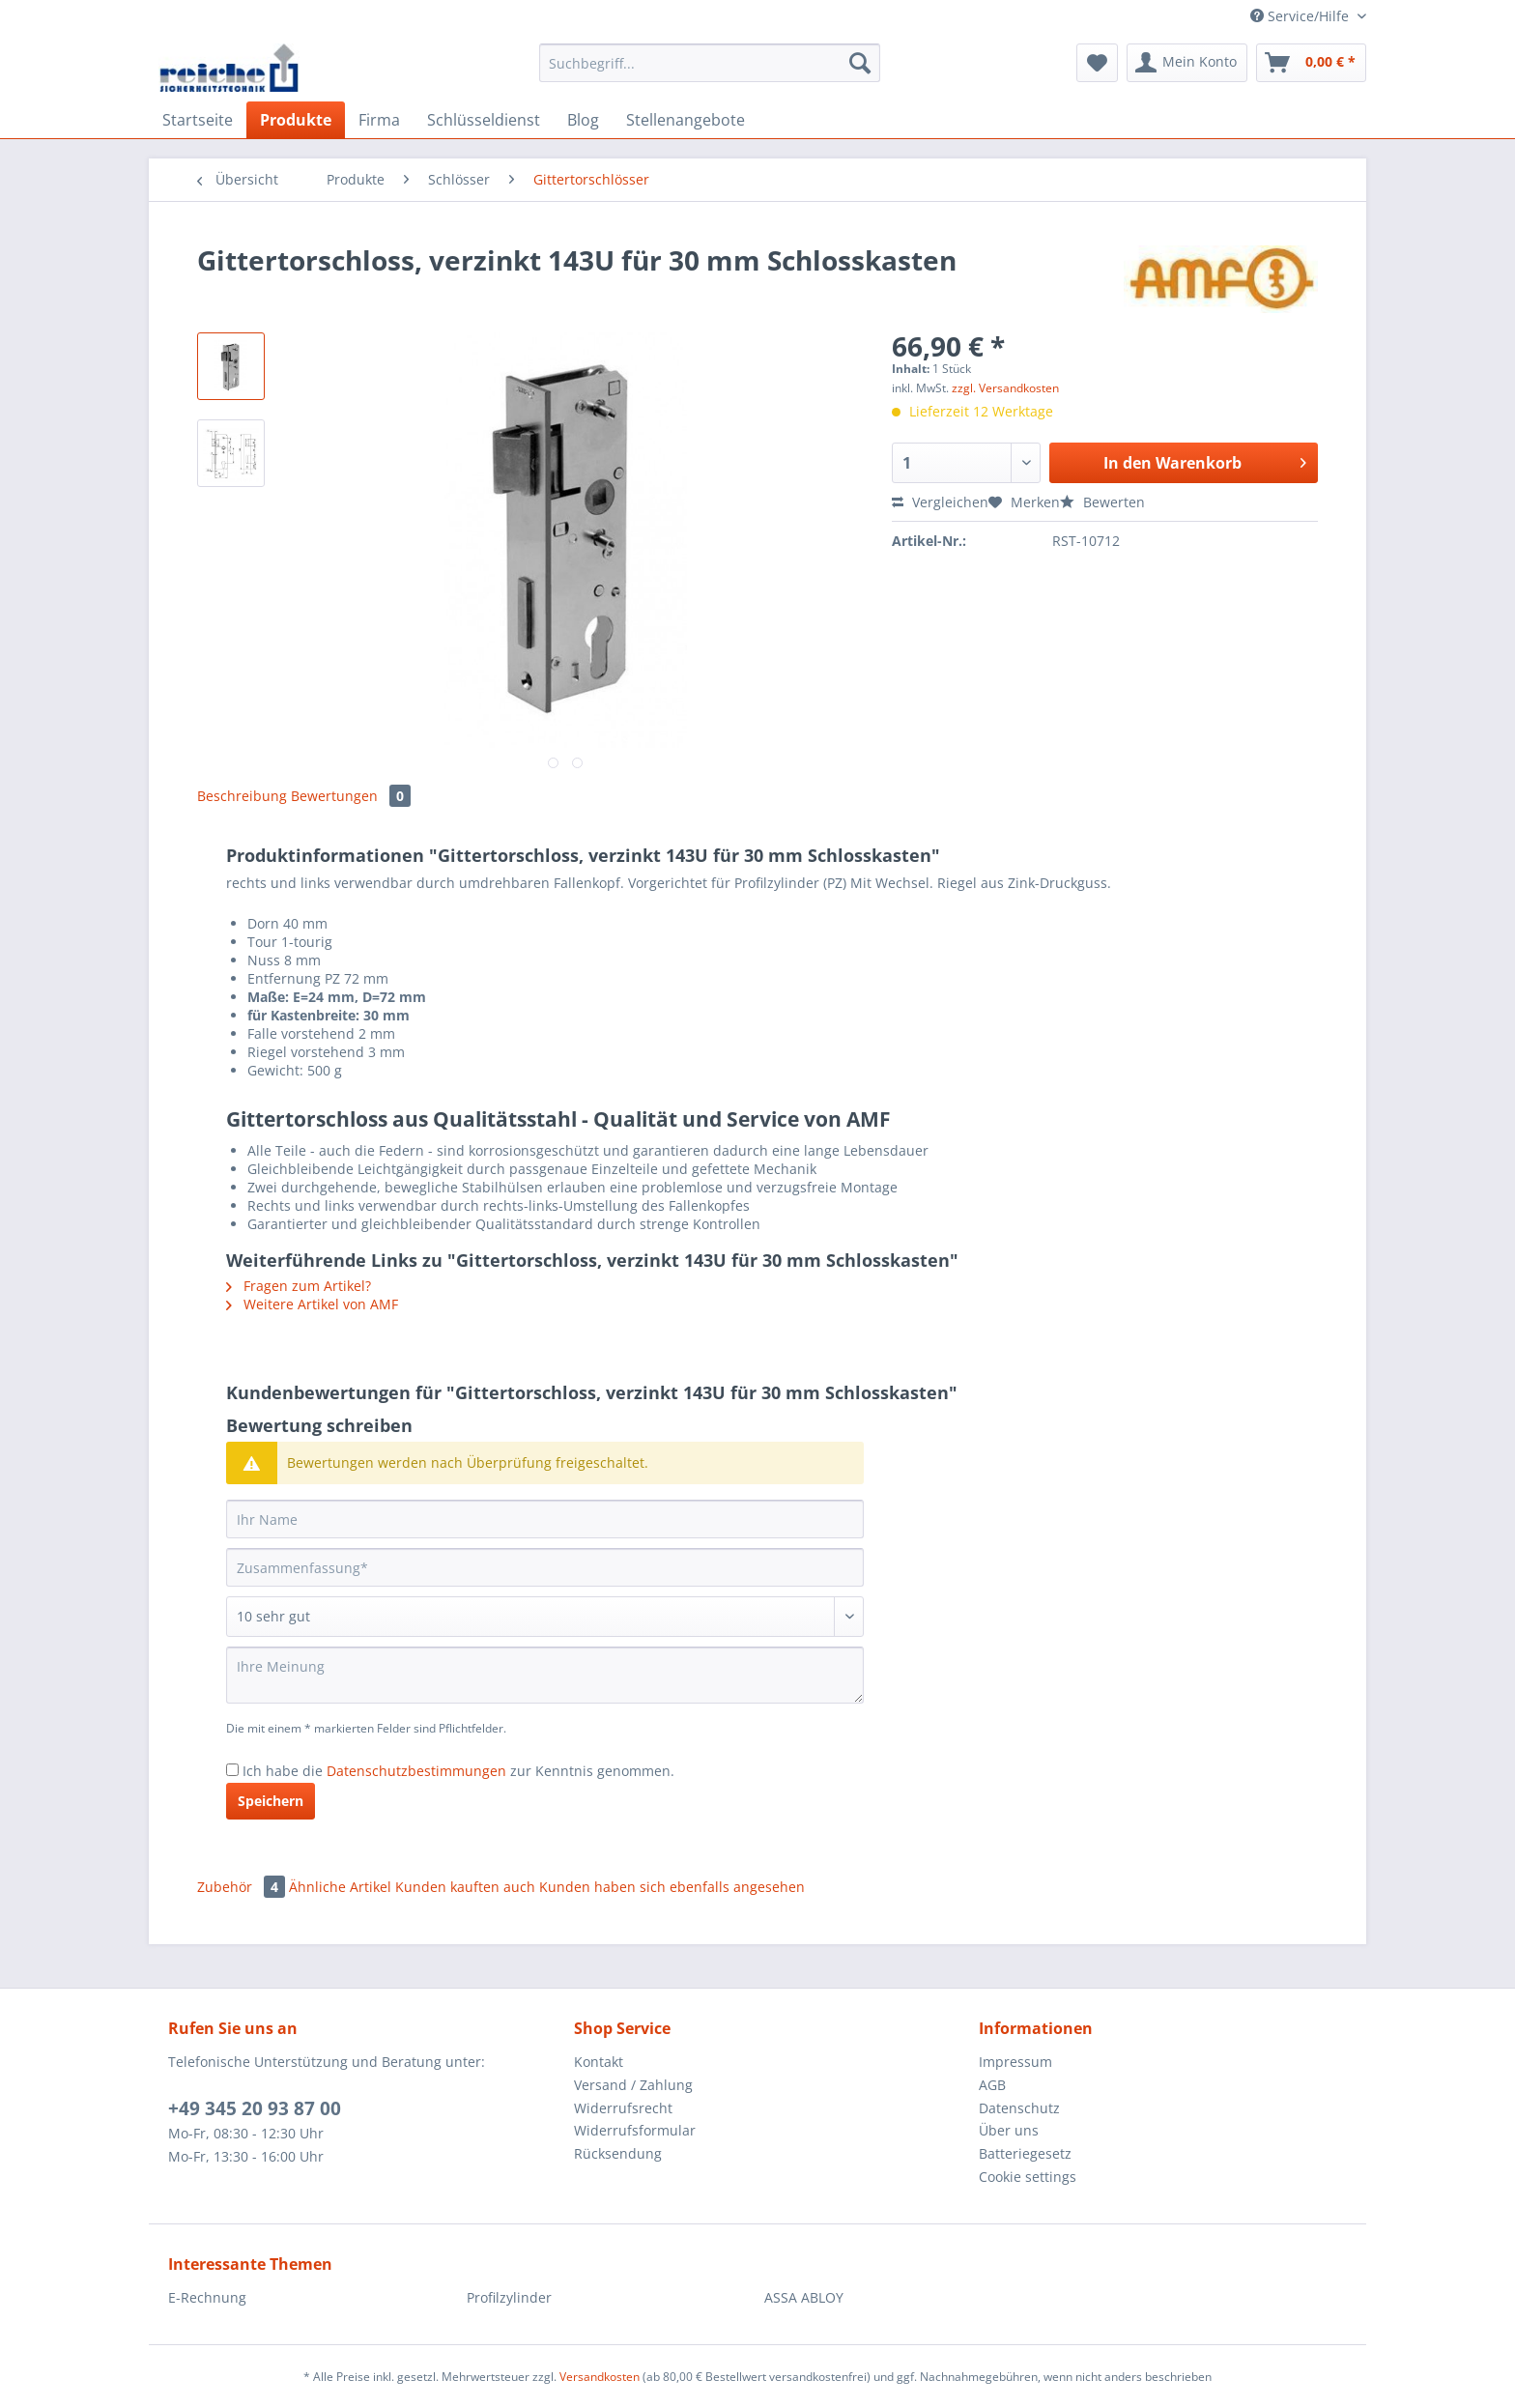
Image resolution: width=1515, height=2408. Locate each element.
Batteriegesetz (1025, 2153)
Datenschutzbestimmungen (416, 1771)
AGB (992, 2085)
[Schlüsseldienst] (484, 119)
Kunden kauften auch (465, 1887)
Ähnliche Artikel (340, 1887)
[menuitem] (709, 71)
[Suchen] (860, 62)
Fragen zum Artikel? (298, 1285)
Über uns (1009, 2130)
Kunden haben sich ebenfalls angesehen (672, 1887)
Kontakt (598, 2061)
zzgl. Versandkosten (1005, 388)
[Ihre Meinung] (545, 1675)
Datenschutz (1019, 2108)
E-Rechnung (207, 2297)
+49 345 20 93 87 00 (254, 2108)
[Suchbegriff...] (709, 62)
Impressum (1015, 2061)
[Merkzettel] (1097, 62)
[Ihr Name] (545, 1519)
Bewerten (1102, 502)
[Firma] (379, 119)
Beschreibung (242, 796)
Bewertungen (351, 796)
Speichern (270, 1801)
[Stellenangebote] (685, 119)
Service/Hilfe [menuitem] (1301, 16)
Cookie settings (1027, 2176)
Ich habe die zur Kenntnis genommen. (458, 1771)
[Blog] (583, 119)
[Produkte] (295, 119)
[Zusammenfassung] (545, 1567)
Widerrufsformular (635, 2130)
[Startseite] (197, 119)
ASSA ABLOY (803, 2297)
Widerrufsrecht (623, 2108)
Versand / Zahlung (633, 2085)
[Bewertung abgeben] (545, 1616)
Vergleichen (940, 502)
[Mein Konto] (1187, 62)
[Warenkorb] (1311, 62)
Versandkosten (599, 2376)
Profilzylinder (509, 2297)
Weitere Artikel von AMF (312, 1304)
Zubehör (243, 1887)
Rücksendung (618, 2153)
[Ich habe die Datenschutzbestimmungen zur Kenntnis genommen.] (232, 1769)
